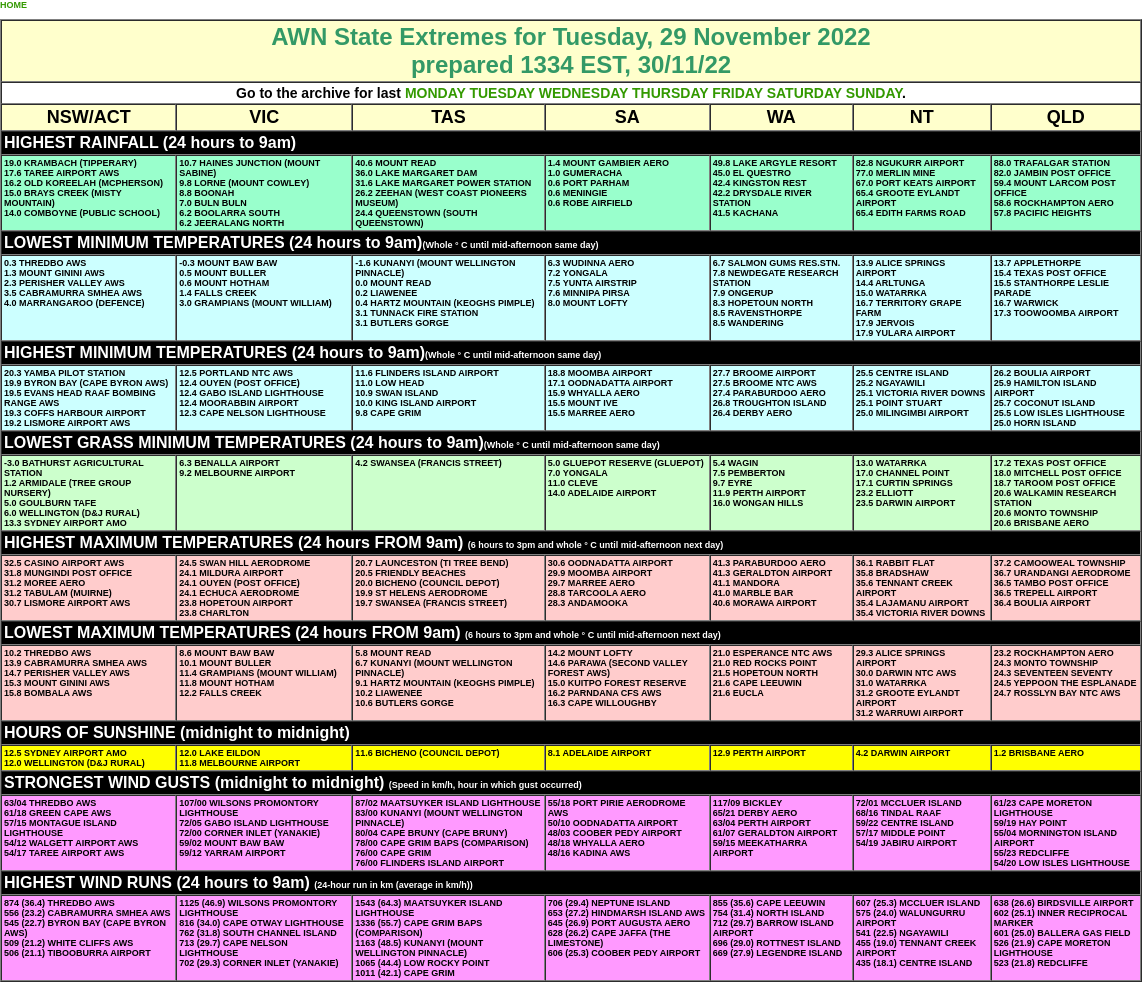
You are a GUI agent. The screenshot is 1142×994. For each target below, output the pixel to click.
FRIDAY (737, 93)
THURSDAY (670, 93)
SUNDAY (874, 93)
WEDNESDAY (583, 93)
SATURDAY (804, 93)
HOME (13, 5)
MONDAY (435, 93)
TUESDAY (501, 93)
